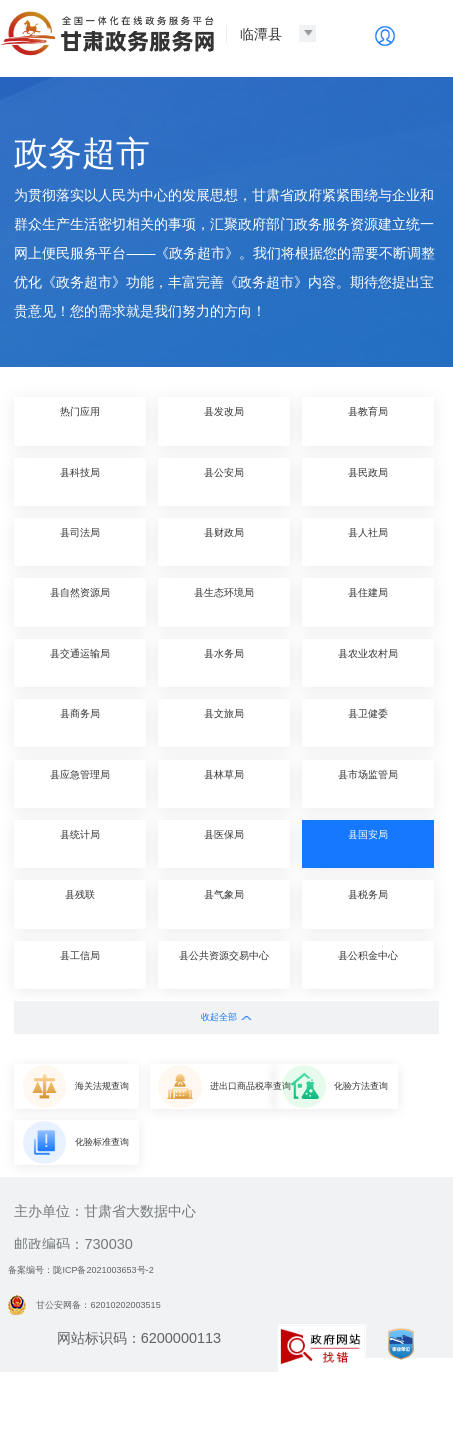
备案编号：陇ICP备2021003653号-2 (123, 1338)
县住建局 (368, 601)
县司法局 (80, 541)
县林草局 (224, 783)
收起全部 (227, 1017)
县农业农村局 (368, 662)
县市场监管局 (368, 783)
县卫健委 (368, 722)
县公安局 (224, 481)
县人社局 (368, 541)
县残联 (80, 903)
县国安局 (368, 843)
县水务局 (224, 662)
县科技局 (80, 481)
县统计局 (80, 843)
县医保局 (224, 843)
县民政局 (368, 481)
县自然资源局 (80, 601)
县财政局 (224, 541)
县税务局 (368, 903)
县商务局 (80, 722)
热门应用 (80, 420)
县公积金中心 (368, 964)
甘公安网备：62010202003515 (120, 1372)
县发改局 (224, 420)
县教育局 (368, 420)
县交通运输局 (80, 662)
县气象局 (224, 903)
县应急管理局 (80, 783)
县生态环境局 (224, 601)
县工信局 (80, 964)
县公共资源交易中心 (224, 964)
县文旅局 (224, 722)
